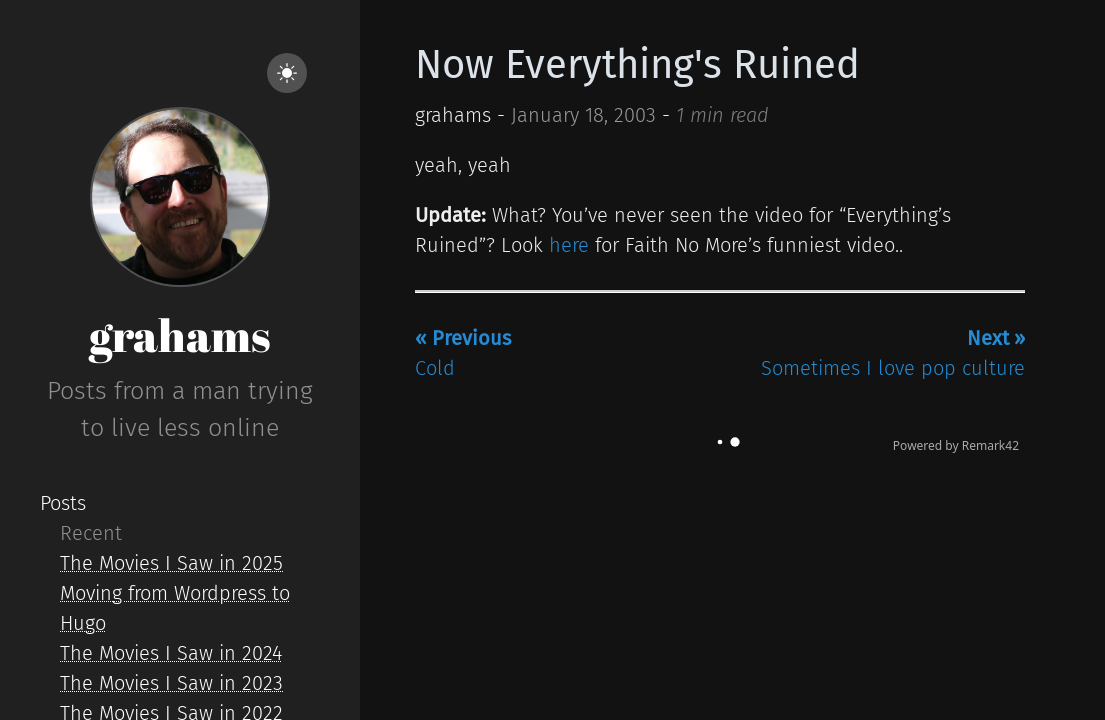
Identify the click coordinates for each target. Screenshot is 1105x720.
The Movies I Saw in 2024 (171, 653)
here (569, 245)
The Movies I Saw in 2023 (171, 683)
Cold (463, 353)
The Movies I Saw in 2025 (171, 563)
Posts (63, 503)
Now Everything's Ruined (637, 65)
